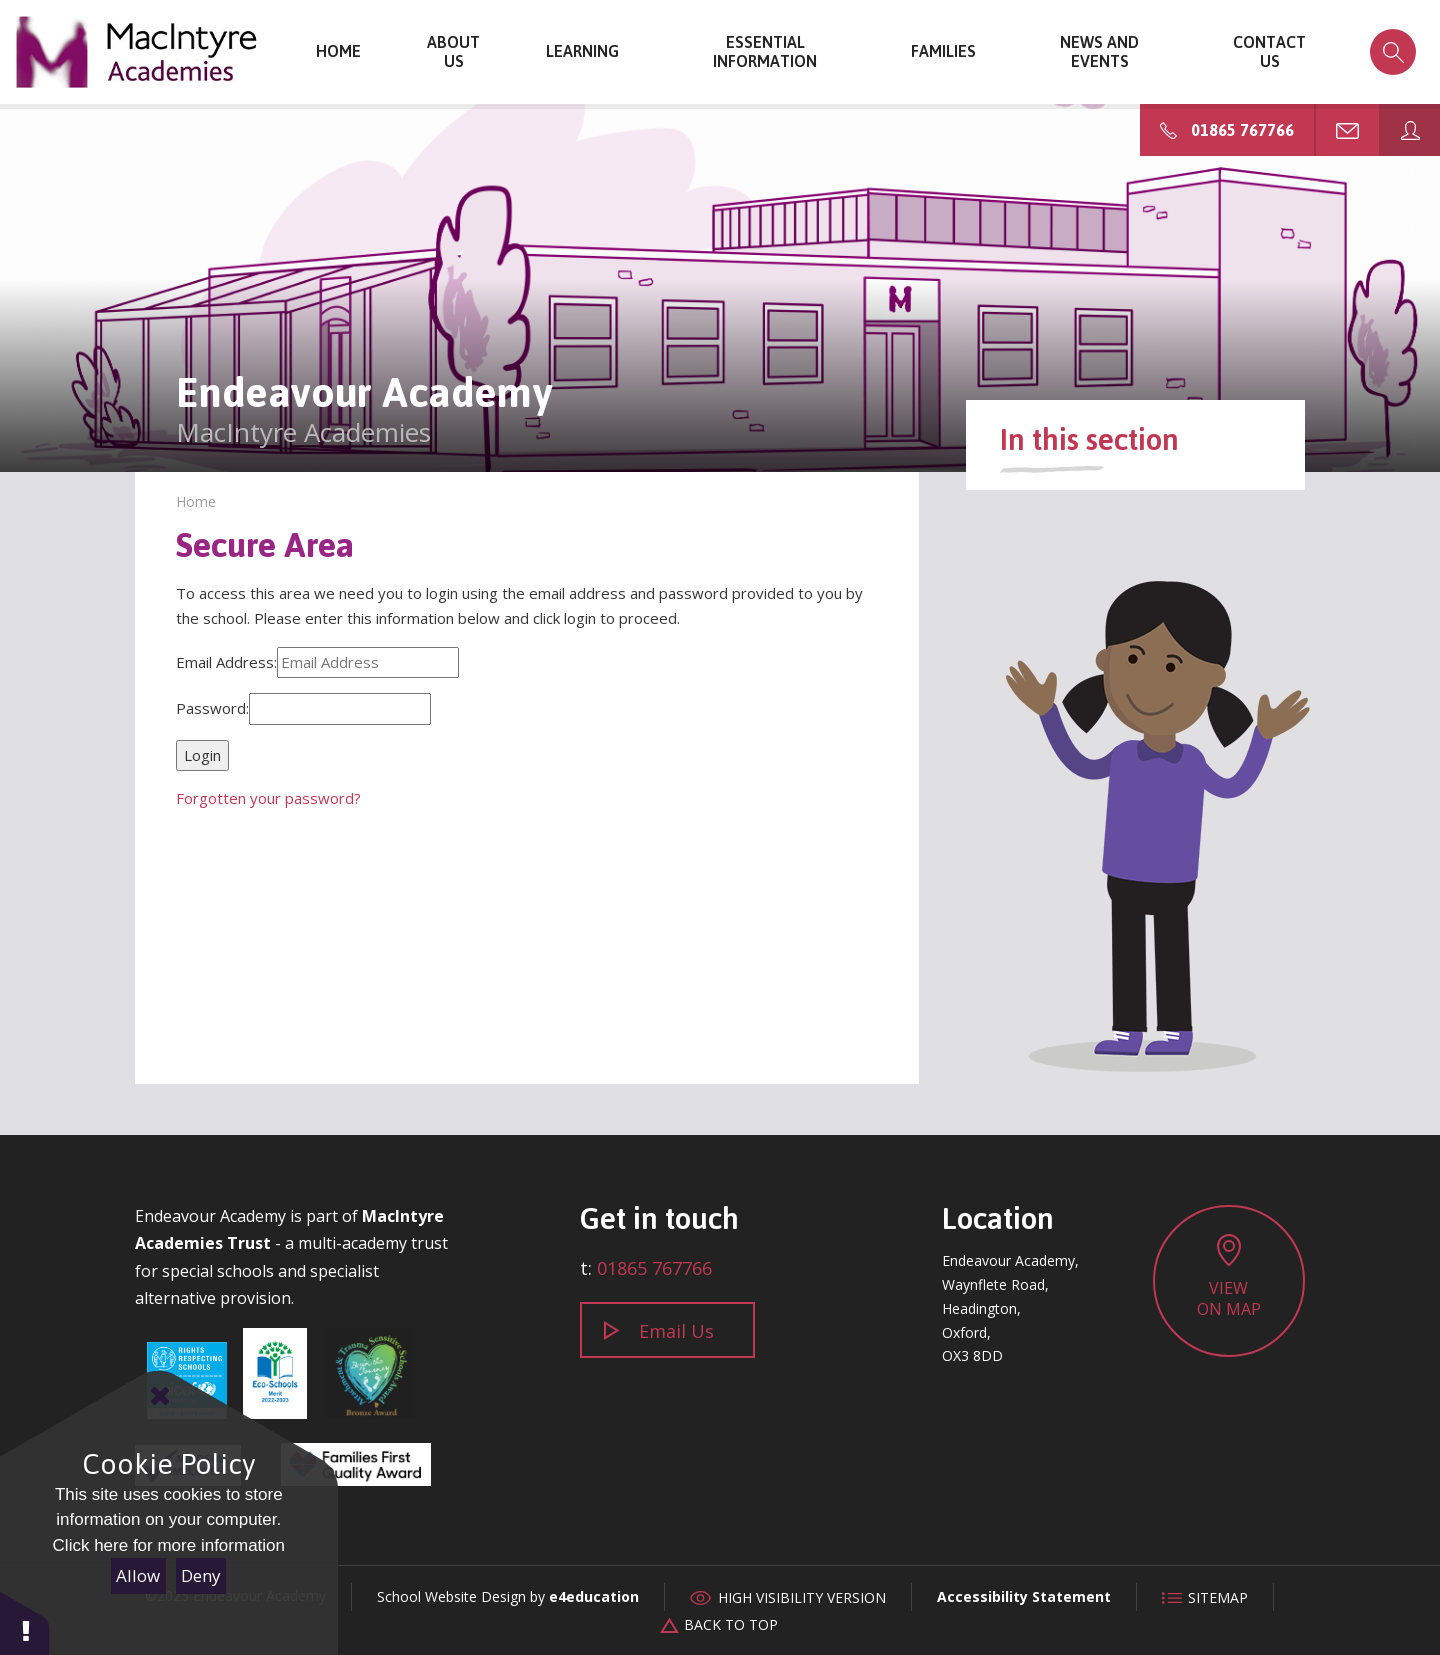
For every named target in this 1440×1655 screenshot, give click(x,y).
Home (196, 501)
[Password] (340, 709)
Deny (201, 1575)
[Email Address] (368, 663)
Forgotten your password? (268, 798)
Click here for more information (169, 1545)
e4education (594, 1596)
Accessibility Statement (1024, 1596)
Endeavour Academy (137, 52)
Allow (138, 1575)
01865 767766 (654, 1268)
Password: (212, 708)
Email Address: (226, 662)
